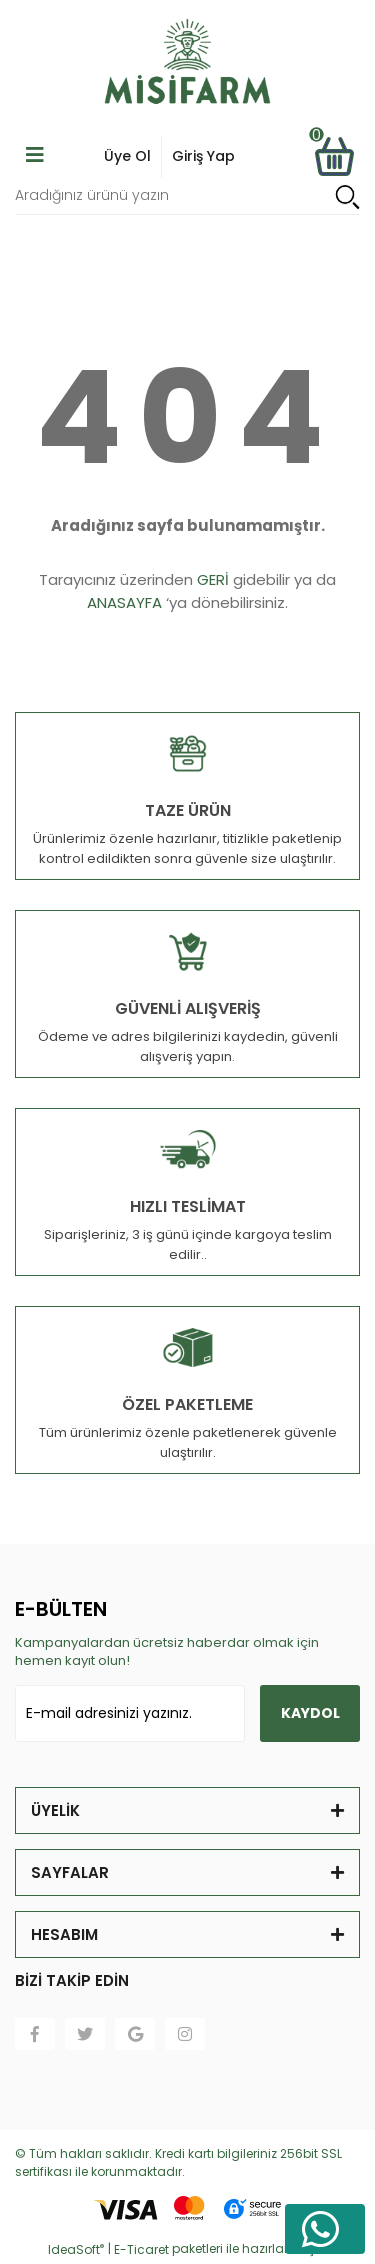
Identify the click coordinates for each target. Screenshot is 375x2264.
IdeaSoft (76, 2249)
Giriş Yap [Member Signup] (203, 156)
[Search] (187, 196)
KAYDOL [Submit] (310, 1713)
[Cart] (334, 156)
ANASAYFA (124, 602)
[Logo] (187, 65)
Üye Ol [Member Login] (127, 156)
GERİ (213, 579)
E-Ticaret (141, 2249)
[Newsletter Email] (130, 1713)
